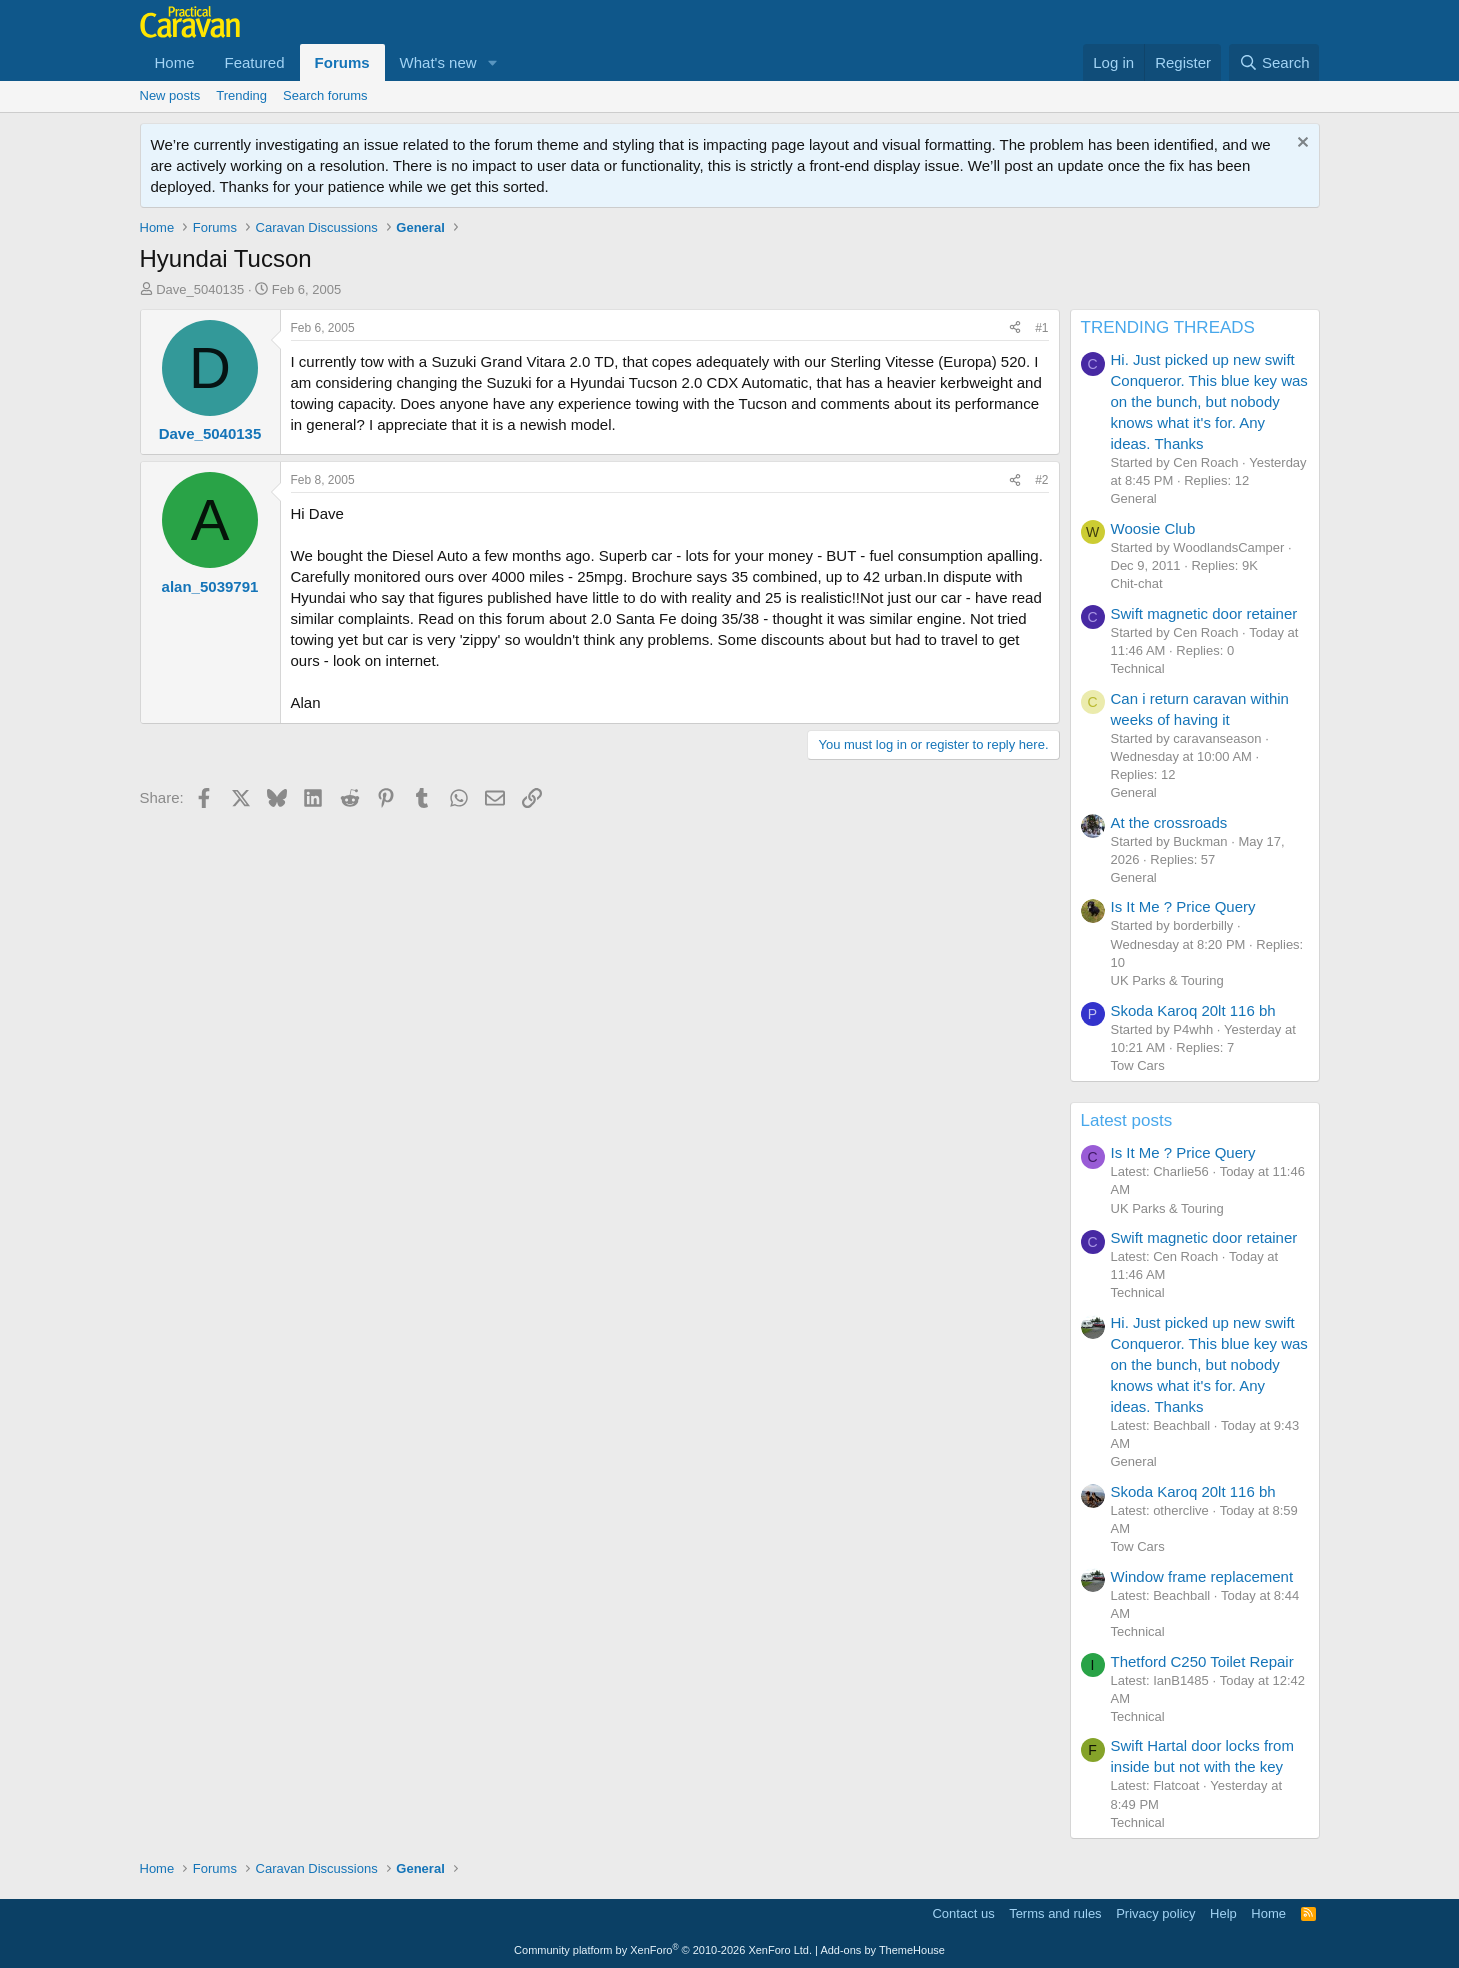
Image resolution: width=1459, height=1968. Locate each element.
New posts (170, 95)
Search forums (325, 95)
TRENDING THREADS (1168, 327)
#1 (1041, 328)
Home (175, 62)
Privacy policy (1155, 1913)
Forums (342, 62)
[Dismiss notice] (1300, 144)
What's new (438, 62)
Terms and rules (1055, 1913)
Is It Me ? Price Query (1183, 906)
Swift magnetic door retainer (1204, 613)
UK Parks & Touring (1167, 980)
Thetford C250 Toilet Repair (1202, 1661)
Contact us (963, 1913)
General (1134, 498)
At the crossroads (1169, 822)
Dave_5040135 (200, 289)
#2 (1041, 480)
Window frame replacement (1202, 1576)
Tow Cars (1138, 1065)
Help (1223, 1913)
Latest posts (1127, 1120)
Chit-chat (1137, 583)
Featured (255, 62)
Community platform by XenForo (663, 1950)
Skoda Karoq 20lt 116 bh (1193, 1010)
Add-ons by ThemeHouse (882, 1950)
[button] (493, 62)
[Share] (1015, 328)
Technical (1138, 668)
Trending (241, 95)
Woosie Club (1153, 528)
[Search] (1274, 62)
